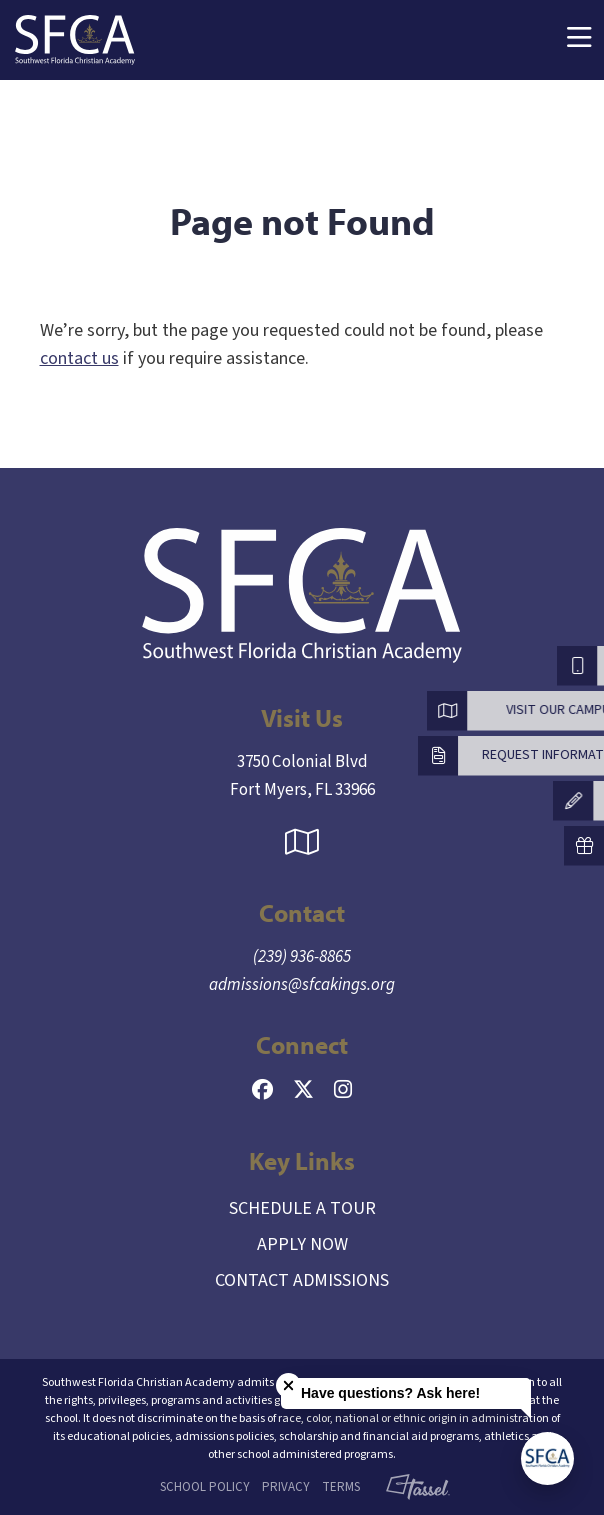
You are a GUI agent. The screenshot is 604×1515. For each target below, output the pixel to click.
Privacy (286, 1487)
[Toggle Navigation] (579, 40)
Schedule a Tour (302, 1208)
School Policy (205, 1487)
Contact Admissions (302, 1280)
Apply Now (302, 1244)
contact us (79, 358)
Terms (341, 1487)
